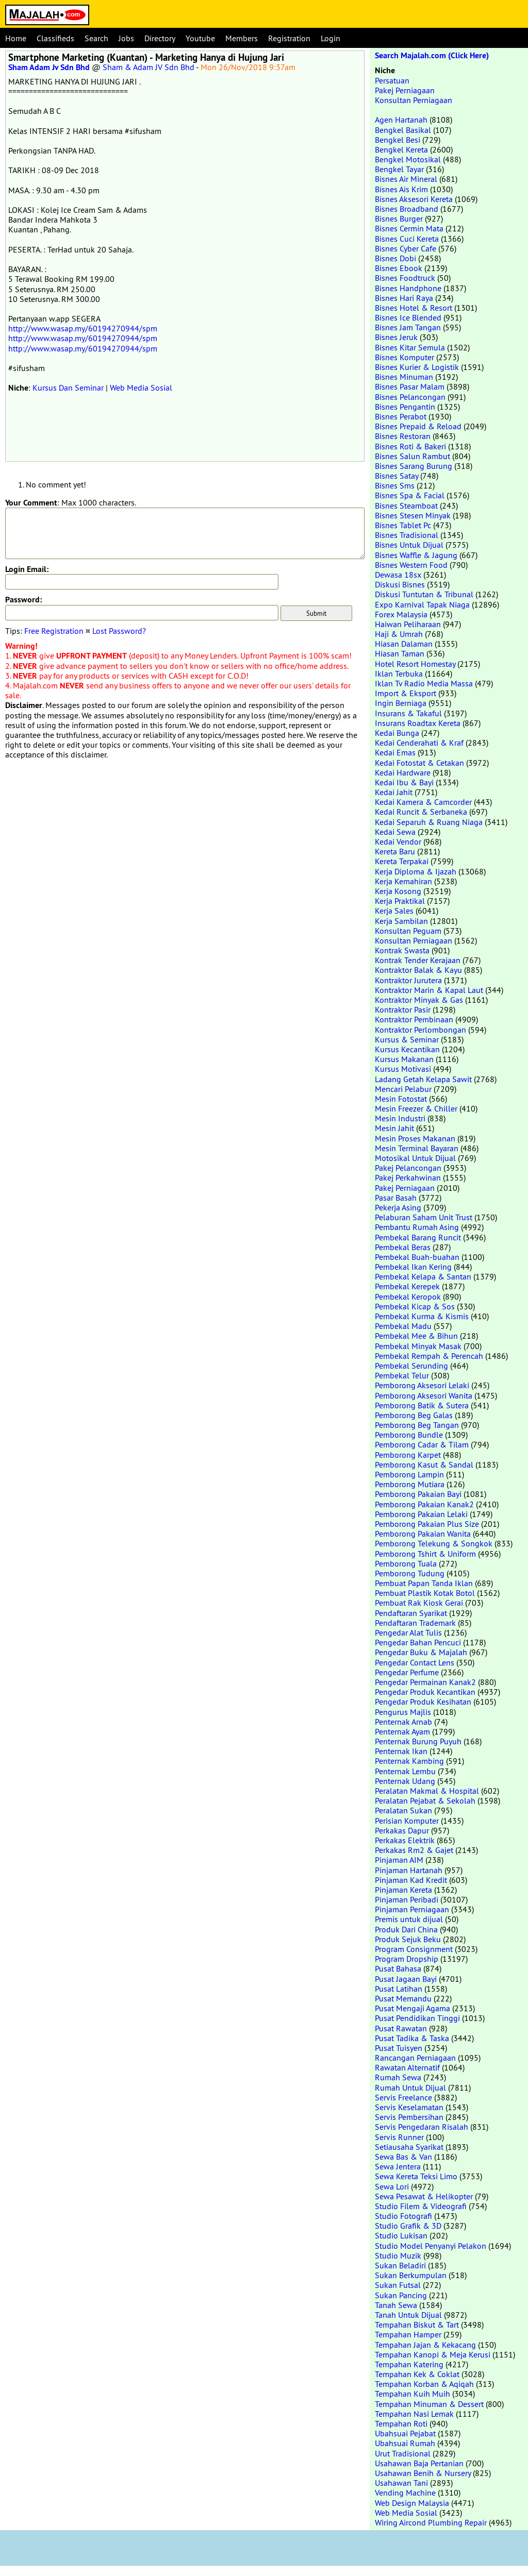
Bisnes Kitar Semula (410, 347)
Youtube (200, 38)
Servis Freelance (403, 2097)
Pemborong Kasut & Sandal (424, 1464)
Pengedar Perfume (407, 1672)
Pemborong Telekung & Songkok (433, 1543)
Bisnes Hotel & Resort (413, 307)
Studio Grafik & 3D (408, 2225)
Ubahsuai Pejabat (405, 2433)
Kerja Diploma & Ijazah (415, 871)
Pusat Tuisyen (398, 2048)
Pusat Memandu (403, 1998)
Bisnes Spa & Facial (409, 495)
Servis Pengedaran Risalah (421, 2127)
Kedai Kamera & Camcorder (423, 802)
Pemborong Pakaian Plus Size (427, 1524)
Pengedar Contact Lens (414, 1662)
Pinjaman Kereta (403, 1889)
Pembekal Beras (403, 1247)
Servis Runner (399, 2137)
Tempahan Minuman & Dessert (429, 2404)
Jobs (126, 38)
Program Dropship (406, 1959)
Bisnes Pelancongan (410, 397)
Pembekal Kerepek (407, 1286)
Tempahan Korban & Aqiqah (424, 2384)
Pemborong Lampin (409, 1474)
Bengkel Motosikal (408, 159)
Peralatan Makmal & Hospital (427, 1791)
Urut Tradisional (403, 2453)
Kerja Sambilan (401, 921)
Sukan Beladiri (400, 2265)
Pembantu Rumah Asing (417, 1227)
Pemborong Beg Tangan (417, 1425)
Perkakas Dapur (402, 1830)
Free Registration (54, 631)
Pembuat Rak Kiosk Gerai (419, 1602)
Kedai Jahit (393, 792)
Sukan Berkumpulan (411, 2275)
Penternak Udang (405, 1781)
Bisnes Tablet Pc (403, 525)
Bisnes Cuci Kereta (407, 238)
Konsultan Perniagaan (413, 100)
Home (15, 38)
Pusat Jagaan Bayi (406, 1979)
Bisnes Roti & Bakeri (410, 446)
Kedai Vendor (398, 841)
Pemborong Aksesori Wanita (423, 1395)
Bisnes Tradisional (406, 535)
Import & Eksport (405, 693)
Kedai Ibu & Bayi (404, 782)
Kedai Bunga (397, 733)
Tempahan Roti (401, 2423)
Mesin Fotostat (401, 1098)
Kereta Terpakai (401, 861)
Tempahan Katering (409, 2364)
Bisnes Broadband (406, 209)
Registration (289, 38)
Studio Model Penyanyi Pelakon (430, 2246)
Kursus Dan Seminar (68, 387)
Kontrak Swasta (402, 950)
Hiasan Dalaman (404, 643)
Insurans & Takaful (408, 713)
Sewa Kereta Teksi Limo (416, 2176)
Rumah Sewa (398, 2077)
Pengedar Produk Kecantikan (425, 1692)
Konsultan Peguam (408, 930)
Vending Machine (405, 2492)
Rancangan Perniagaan (415, 2057)
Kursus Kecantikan (407, 1049)
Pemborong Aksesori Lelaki (422, 1385)
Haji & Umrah (399, 634)
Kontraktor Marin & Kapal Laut (429, 990)
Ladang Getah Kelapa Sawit (423, 1079)
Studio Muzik (398, 2255)
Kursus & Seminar (407, 1039)
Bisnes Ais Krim (401, 189)
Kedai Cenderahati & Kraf (419, 742)
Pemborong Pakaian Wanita (423, 1533)
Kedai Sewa (395, 832)
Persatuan (392, 80)
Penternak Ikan (401, 1751)
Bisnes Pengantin (405, 406)
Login (330, 38)
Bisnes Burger (399, 218)
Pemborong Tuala (406, 1563)
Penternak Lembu (405, 1771)
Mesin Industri (400, 1118)
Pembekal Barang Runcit (418, 1237)
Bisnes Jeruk (396, 337)
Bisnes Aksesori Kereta (414, 199)
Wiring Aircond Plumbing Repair (431, 2522)
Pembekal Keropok (408, 1296)
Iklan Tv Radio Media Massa (424, 683)
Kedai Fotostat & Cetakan (419, 762)
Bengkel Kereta (401, 149)
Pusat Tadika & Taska (412, 2038)
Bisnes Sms (395, 485)
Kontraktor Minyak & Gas (419, 1000)
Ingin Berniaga (400, 703)
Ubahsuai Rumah (405, 2443)
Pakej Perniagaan (405, 90)
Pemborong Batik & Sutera (422, 1405)
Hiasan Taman (399, 653)
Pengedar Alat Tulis (408, 1632)
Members (241, 38)
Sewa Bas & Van (403, 2156)
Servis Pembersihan (409, 2117)
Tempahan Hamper (408, 2334)
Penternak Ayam (402, 1731)
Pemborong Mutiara (409, 1484)
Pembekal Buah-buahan (417, 1257)
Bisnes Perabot (400, 416)
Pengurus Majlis (403, 1712)
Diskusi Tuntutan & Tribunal (424, 594)
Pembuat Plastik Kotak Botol (425, 1593)
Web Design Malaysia (412, 2503)
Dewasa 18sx (398, 574)
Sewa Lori (392, 2186)
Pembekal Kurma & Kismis (422, 1316)
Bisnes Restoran (403, 436)
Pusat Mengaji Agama (412, 2008)
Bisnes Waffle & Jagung (416, 555)
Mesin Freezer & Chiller (416, 1108)
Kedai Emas (395, 752)
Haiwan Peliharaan (408, 624)
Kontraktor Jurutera (408, 980)
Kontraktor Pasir (403, 1009)
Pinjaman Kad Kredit (411, 1880)
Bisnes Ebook (398, 268)
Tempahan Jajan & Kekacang (425, 2344)
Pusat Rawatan (401, 2028)
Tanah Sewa (396, 2305)
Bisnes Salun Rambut (412, 456)
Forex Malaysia (401, 614)
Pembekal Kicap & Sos (415, 1306)
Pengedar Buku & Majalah (421, 1652)
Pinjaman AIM (399, 1860)
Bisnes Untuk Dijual (409, 545)
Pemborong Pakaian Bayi (418, 1494)
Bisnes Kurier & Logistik (417, 367)
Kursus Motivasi (403, 1069)
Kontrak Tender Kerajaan (417, 960)
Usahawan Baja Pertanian (419, 2463)
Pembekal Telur (402, 1375)
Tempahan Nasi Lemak (414, 2414)
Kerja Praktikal (400, 901)
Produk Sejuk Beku (408, 1939)
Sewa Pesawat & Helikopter (424, 2196)
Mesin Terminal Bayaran (416, 1148)
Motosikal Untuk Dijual (415, 1158)
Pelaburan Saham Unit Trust (423, 1217)
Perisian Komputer (407, 1820)
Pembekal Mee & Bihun (416, 1336)
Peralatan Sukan (403, 1810)
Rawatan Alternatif (407, 2067)
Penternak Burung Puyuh (418, 1741)
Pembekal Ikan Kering (413, 1266)
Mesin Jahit (394, 1128)
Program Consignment (414, 1949)
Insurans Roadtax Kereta (417, 723)
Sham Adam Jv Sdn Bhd (49, 67)
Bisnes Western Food (411, 565)
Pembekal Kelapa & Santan (423, 1276)
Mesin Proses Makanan (415, 1138)
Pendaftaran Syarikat (411, 1613)
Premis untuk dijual (409, 1919)
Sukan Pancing (401, 2295)
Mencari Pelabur (403, 1089)
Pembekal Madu (403, 1326)
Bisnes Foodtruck (405, 278)
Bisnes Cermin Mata (409, 228)
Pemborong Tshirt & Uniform (425, 1553)
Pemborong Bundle (409, 1434)
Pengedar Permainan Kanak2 (425, 1682)
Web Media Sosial (141, 387)
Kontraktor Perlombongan (420, 1029)
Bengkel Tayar (399, 169)
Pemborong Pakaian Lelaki (421, 1514)
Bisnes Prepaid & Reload (418, 426)
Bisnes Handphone (408, 288)
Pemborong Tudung (409, 1573)
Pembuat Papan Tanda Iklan (424, 1583)
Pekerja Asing (398, 1207)
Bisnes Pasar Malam (409, 386)
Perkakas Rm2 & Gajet (414, 1850)
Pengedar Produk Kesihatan (423, 1701)
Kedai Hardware (403, 772)
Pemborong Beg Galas (414, 1415)
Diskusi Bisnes (400, 584)
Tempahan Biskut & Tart (417, 2324)
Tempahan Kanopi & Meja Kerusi (432, 2354)
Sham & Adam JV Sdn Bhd (148, 67)
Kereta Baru (395, 851)
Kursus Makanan (404, 1059)
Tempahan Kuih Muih (412, 2393)
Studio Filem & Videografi (421, 2206)
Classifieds (55, 38)
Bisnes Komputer (404, 357)
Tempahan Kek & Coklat (417, 2374)
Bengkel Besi (397, 139)
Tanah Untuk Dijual (408, 2315)
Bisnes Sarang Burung (413, 466)
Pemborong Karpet (408, 1455)
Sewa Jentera (398, 2166)
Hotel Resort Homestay (415, 664)
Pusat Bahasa (398, 1968)
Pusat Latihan (398, 1988)
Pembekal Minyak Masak (418, 1346)
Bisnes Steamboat (406, 505)
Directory (159, 38)
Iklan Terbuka (399, 673)
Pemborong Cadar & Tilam (422, 1444)
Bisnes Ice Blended (408, 317)
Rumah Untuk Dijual (410, 2087)
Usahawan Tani (401, 2483)
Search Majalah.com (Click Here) (432, 55)
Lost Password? (119, 631)
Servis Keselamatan (409, 2107)
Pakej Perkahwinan (408, 1177)
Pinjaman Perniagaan (412, 1909)
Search (96, 38)
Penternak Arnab (403, 1721)
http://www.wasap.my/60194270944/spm (82, 328)
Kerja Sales (394, 910)
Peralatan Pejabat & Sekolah (425, 1800)
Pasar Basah (396, 1197)
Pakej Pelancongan (408, 1168)
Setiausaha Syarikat (409, 2147)
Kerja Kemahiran (403, 881)
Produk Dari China (406, 1929)
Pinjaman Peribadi (406, 1899)
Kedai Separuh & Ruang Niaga (429, 822)
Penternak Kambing (409, 1761)
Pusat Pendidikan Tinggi (417, 2018)
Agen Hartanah (401, 119)
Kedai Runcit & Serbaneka (421, 811)
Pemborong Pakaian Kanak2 (424, 1504)
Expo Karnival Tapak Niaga (422, 604)
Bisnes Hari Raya (404, 298)
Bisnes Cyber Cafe (405, 248)
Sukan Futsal (398, 2285)
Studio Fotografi (403, 2216)
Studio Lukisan (401, 2235)
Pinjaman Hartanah (408, 1870)
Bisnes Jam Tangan (408, 327)
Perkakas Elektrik (405, 1840)
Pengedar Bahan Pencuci (418, 1642)
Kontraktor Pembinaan (414, 1019)
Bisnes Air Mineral (406, 179)
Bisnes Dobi (395, 258)
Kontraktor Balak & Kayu (418, 970)
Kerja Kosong (398, 891)
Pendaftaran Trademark (415, 1623)
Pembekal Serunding (411, 1365)
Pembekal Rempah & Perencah (429, 1356)
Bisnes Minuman (404, 377)
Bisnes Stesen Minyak (413, 515)
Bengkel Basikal (403, 130)
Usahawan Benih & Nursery (423, 2473)
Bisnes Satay (396, 475)
